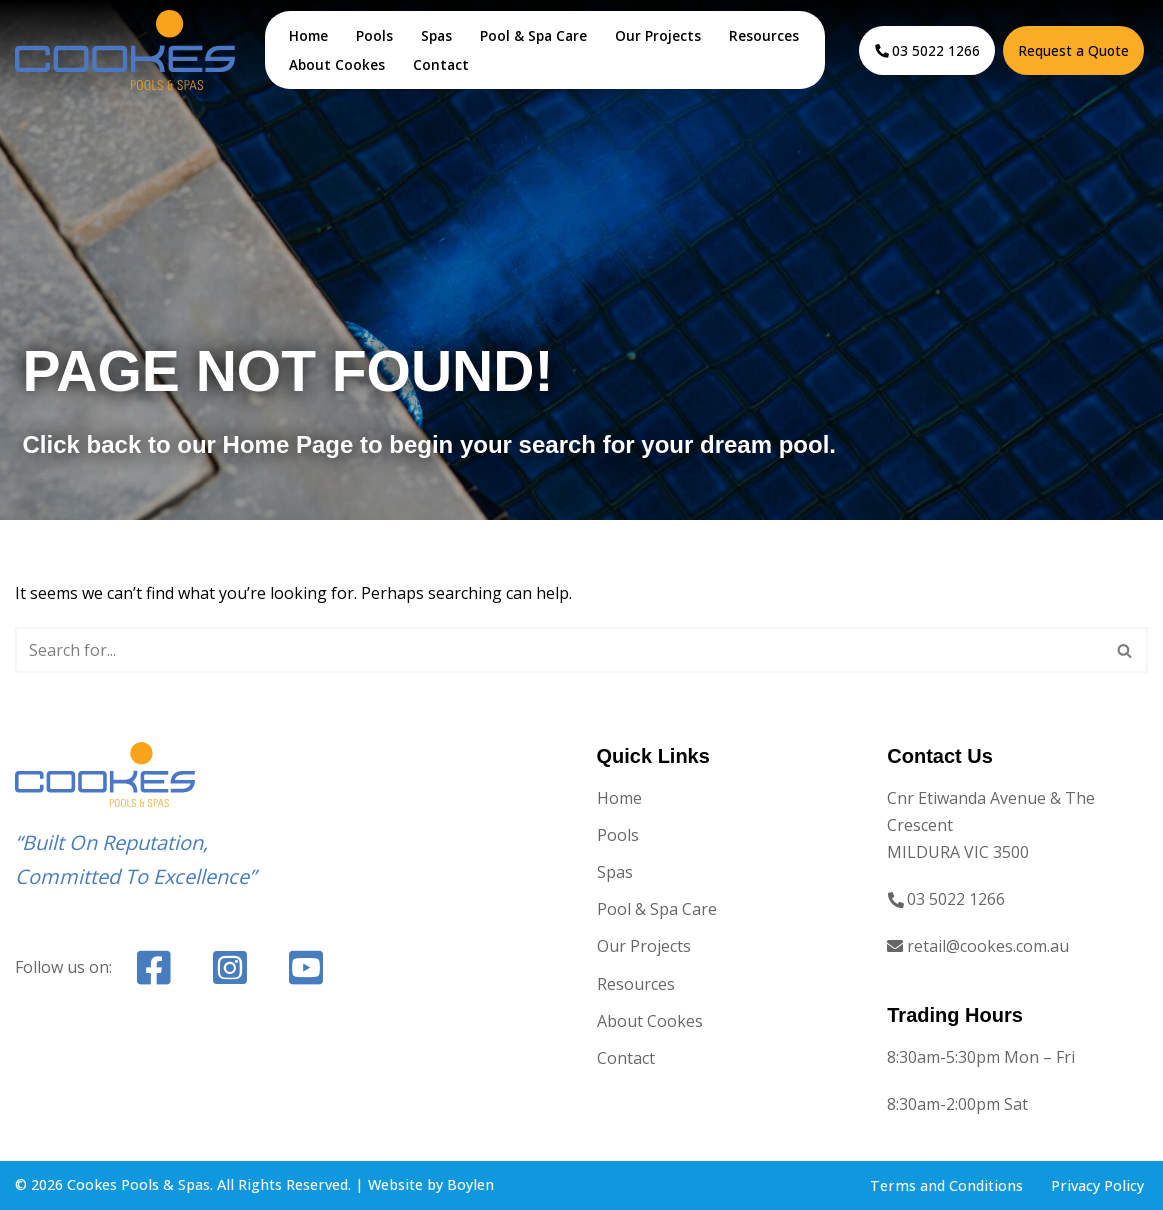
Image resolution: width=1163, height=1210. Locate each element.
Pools (374, 35)
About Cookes (337, 64)
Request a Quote (1073, 50)
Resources (764, 35)
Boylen (470, 1184)
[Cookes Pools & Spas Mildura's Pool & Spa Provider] (125, 49)
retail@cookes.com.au (988, 946)
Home (308, 35)
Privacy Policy (1097, 1185)
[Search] (559, 650)
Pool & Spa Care (533, 35)
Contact (441, 64)
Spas (436, 35)
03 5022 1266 (936, 50)
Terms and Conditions (946, 1185)
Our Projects (658, 35)
